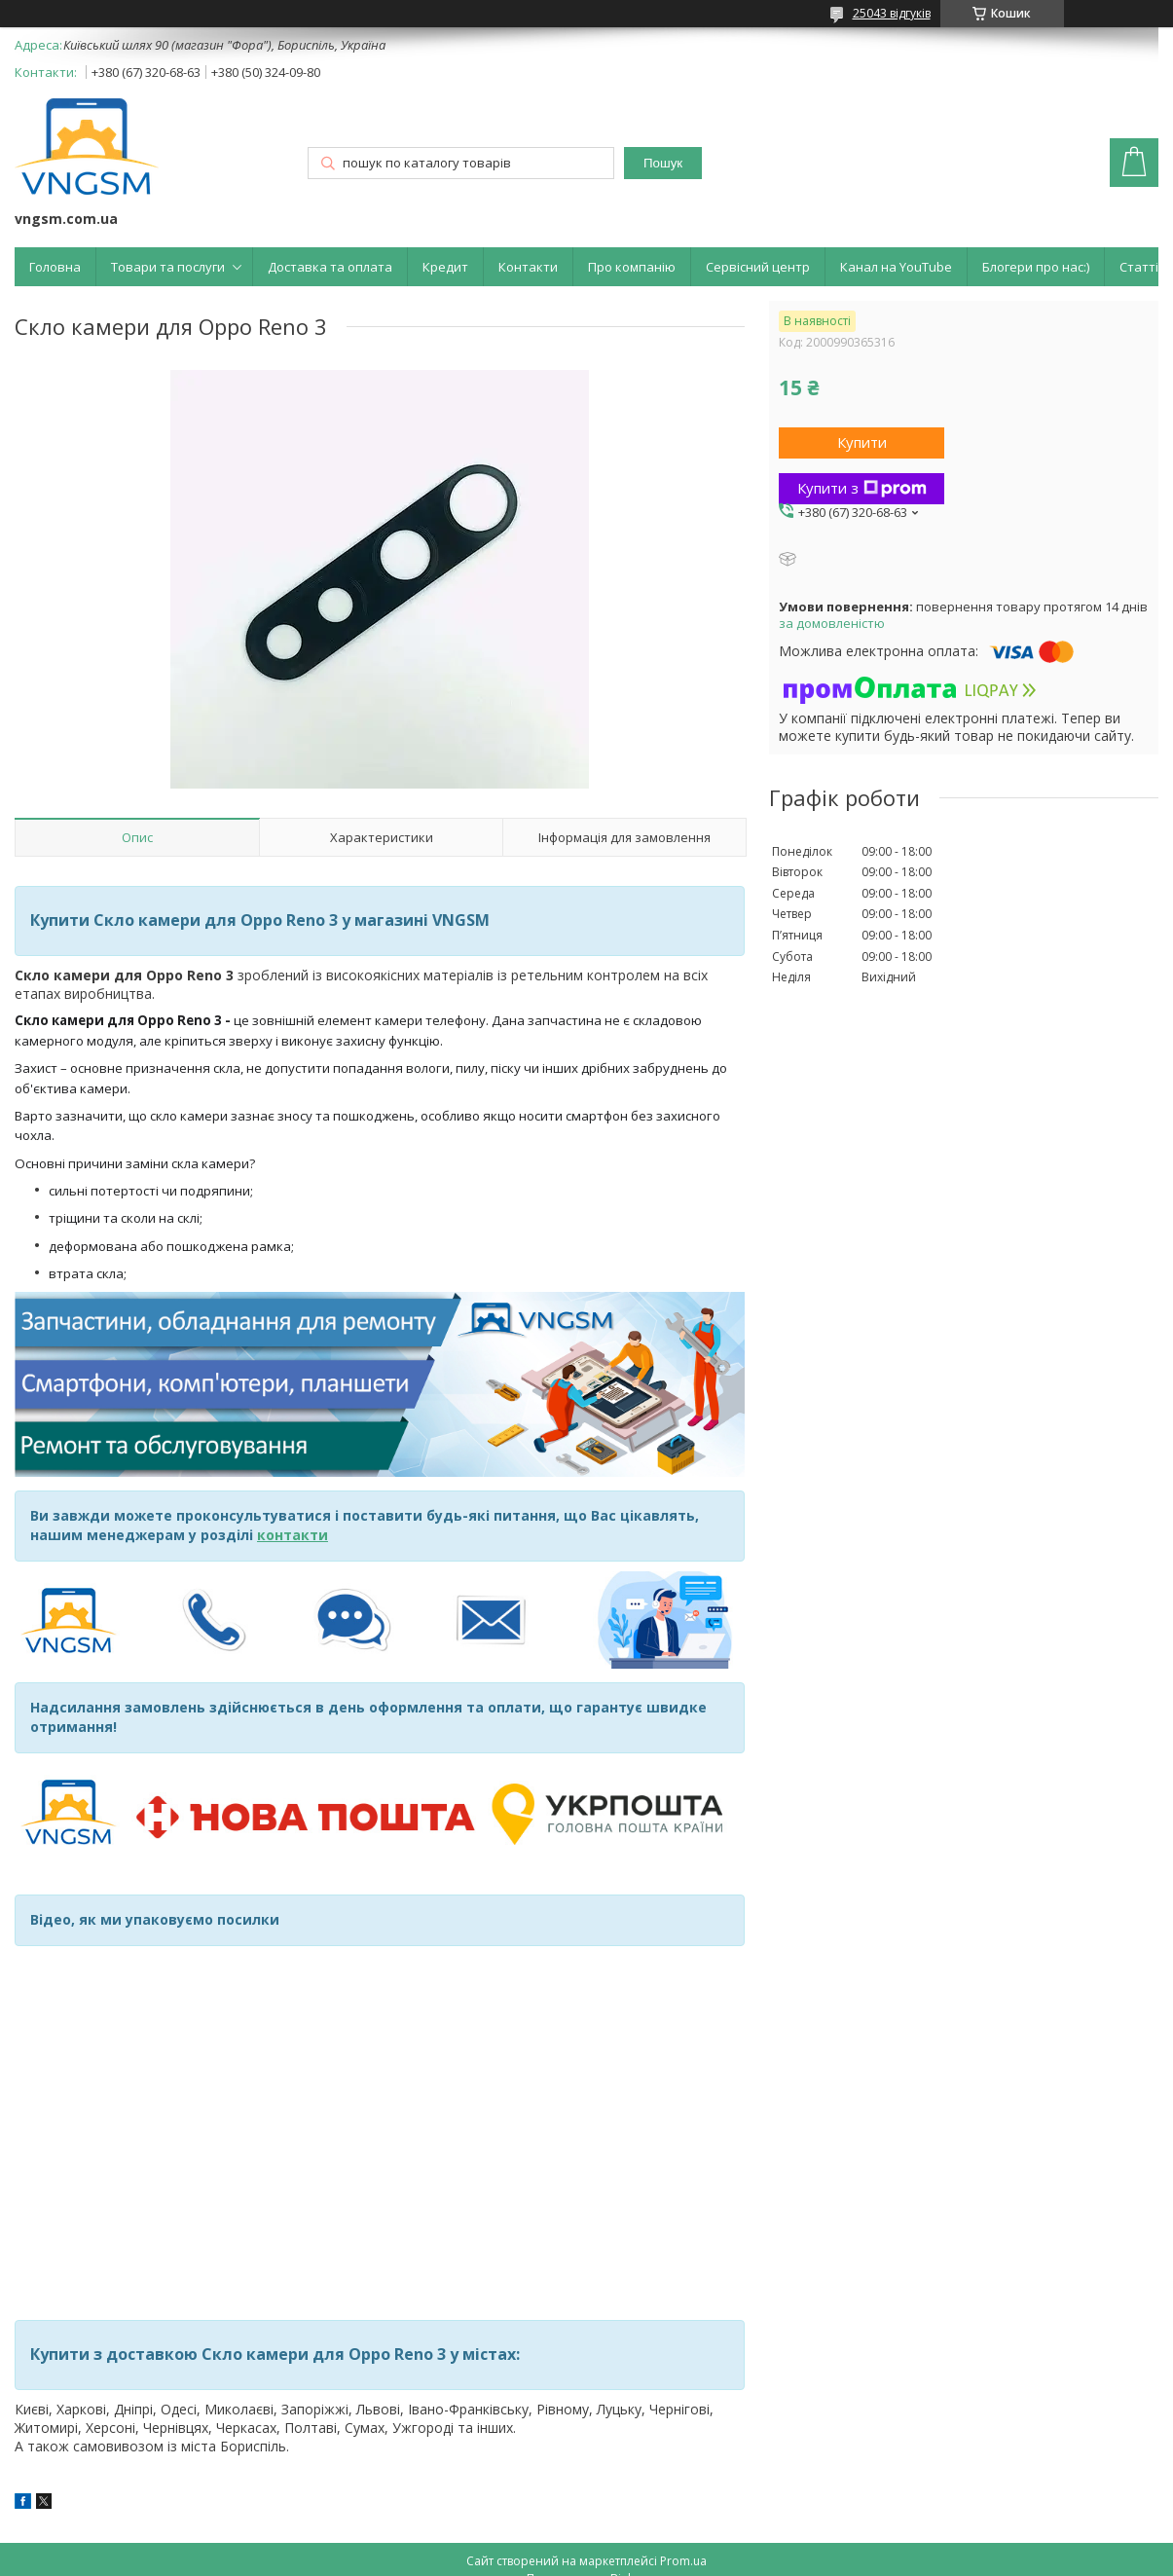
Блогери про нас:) (1035, 267)
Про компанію (632, 267)
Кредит (445, 267)
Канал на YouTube (896, 267)
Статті (1138, 267)
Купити (862, 442)
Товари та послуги (168, 267)
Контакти (528, 267)
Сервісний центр (758, 267)
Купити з (862, 487)
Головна (55, 267)
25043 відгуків (892, 13)
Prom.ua (683, 2561)
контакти (292, 1535)
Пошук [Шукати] (662, 163)
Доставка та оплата (330, 267)
